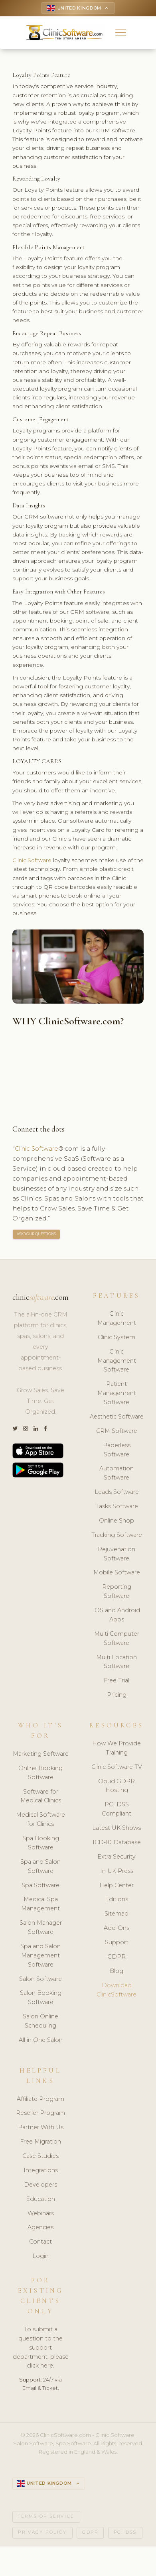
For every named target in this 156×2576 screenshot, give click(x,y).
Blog (116, 1972)
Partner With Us (40, 2129)
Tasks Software (116, 1507)
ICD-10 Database (117, 1843)
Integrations (41, 2171)
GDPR (116, 1958)
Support (116, 1943)
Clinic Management (116, 1320)
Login (40, 2257)
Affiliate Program (40, 2100)
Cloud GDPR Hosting (116, 1787)
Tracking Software (116, 1536)
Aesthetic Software (117, 1418)
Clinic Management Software (116, 1362)
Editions (116, 1901)
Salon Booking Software (40, 1999)
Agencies (40, 2229)
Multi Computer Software (116, 1640)
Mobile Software (116, 1574)
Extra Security (116, 1858)
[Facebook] (45, 1430)
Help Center (116, 1886)
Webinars (41, 2214)
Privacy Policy (42, 2534)
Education (40, 2200)
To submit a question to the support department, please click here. (41, 2349)
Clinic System (116, 1338)
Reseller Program (40, 2114)
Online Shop (116, 1522)
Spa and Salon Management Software (40, 1957)
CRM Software (116, 1432)
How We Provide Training (116, 1749)
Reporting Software (116, 1593)
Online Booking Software (40, 1774)
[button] (121, 33)
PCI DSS (125, 2534)
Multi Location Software (116, 1663)
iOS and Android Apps (116, 1616)
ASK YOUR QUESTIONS (37, 1235)
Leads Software (117, 1493)
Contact (40, 2243)
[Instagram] (25, 1430)
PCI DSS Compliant (116, 1811)
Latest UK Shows (116, 1829)
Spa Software (40, 1886)
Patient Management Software (116, 1395)
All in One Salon (41, 2041)
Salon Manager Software (41, 1929)
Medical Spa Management (40, 1906)
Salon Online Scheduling (40, 2022)
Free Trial (116, 1682)
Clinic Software (32, 862)
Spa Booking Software (40, 1844)
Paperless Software (116, 1451)
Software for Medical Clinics (40, 1798)
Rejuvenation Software (116, 1555)
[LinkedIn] (36, 1430)
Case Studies (40, 2157)
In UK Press (116, 1872)
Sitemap (116, 1915)
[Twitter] (15, 1430)
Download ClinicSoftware (116, 1991)
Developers (40, 2186)
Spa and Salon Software (40, 1868)
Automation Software (116, 1475)
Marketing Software (41, 1755)
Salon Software (40, 1980)
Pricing (116, 1696)
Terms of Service (46, 2518)
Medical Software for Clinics (40, 1821)
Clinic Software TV (116, 1768)
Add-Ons (116, 1929)
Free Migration (40, 2143)
